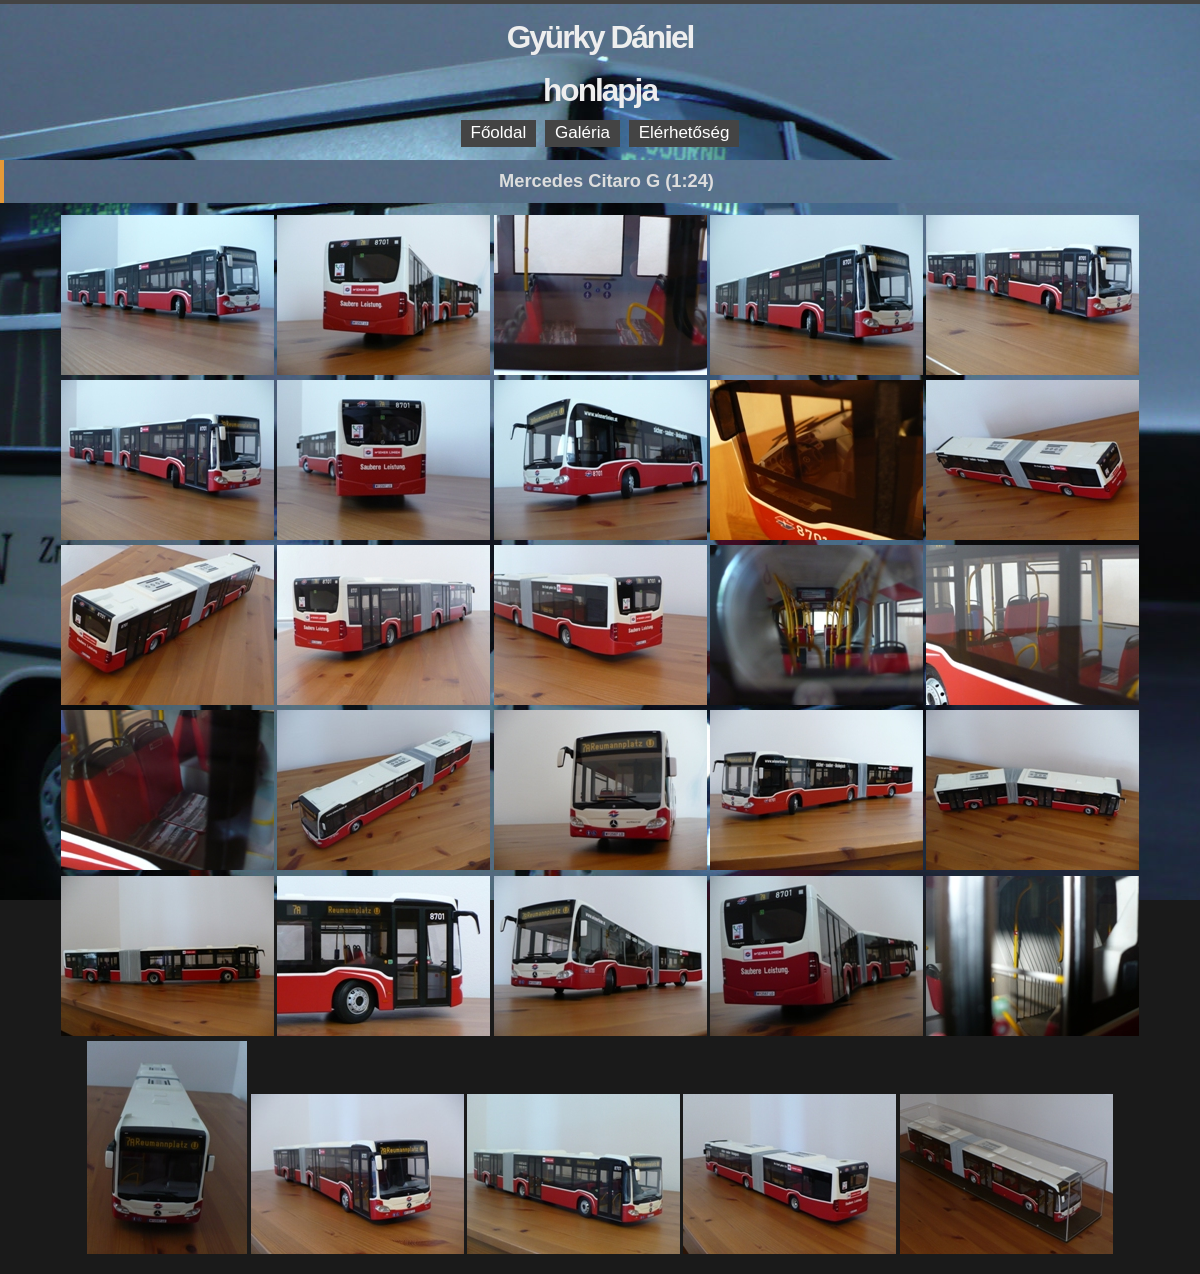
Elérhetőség (684, 132)
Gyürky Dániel (600, 37)
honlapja (600, 90)
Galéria (582, 132)
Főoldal (499, 132)
